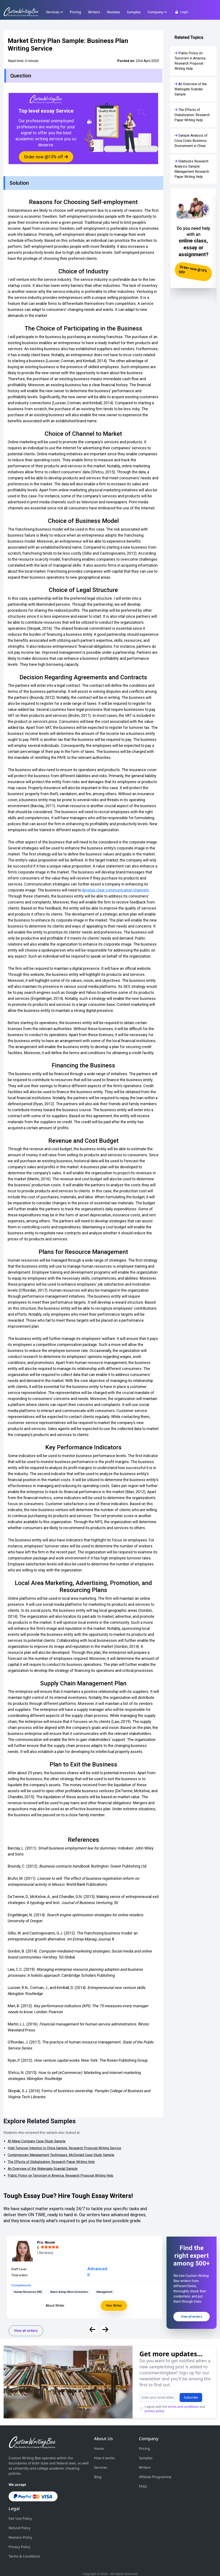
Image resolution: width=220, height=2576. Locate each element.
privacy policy (154, 2411)
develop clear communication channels (115, 890)
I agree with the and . (175, 2409)
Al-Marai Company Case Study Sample (37, 2141)
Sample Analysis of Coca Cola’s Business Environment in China (191, 140)
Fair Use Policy (20, 2518)
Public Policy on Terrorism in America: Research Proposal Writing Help (190, 61)
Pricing (144, 2448)
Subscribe (191, 2397)
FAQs (143, 2486)
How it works (104, 2458)
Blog (97, 2477)
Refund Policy (20, 2528)
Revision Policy (20, 2537)
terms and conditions (183, 2407)
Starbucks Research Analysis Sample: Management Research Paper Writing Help (191, 169)
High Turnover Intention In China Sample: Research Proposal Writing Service (64, 2148)
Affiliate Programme (155, 2477)
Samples (145, 2458)
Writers (145, 2467)
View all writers (26, 2331)
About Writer (51, 2306)
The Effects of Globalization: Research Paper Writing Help (192, 115)
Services (100, 2467)
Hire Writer (110, 2306)
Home (99, 2448)
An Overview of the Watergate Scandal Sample (190, 89)
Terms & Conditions (24, 2556)
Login (181, 12)
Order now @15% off (46, 156)
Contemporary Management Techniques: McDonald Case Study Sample (61, 2155)
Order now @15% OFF (193, 271)
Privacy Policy (19, 2546)
